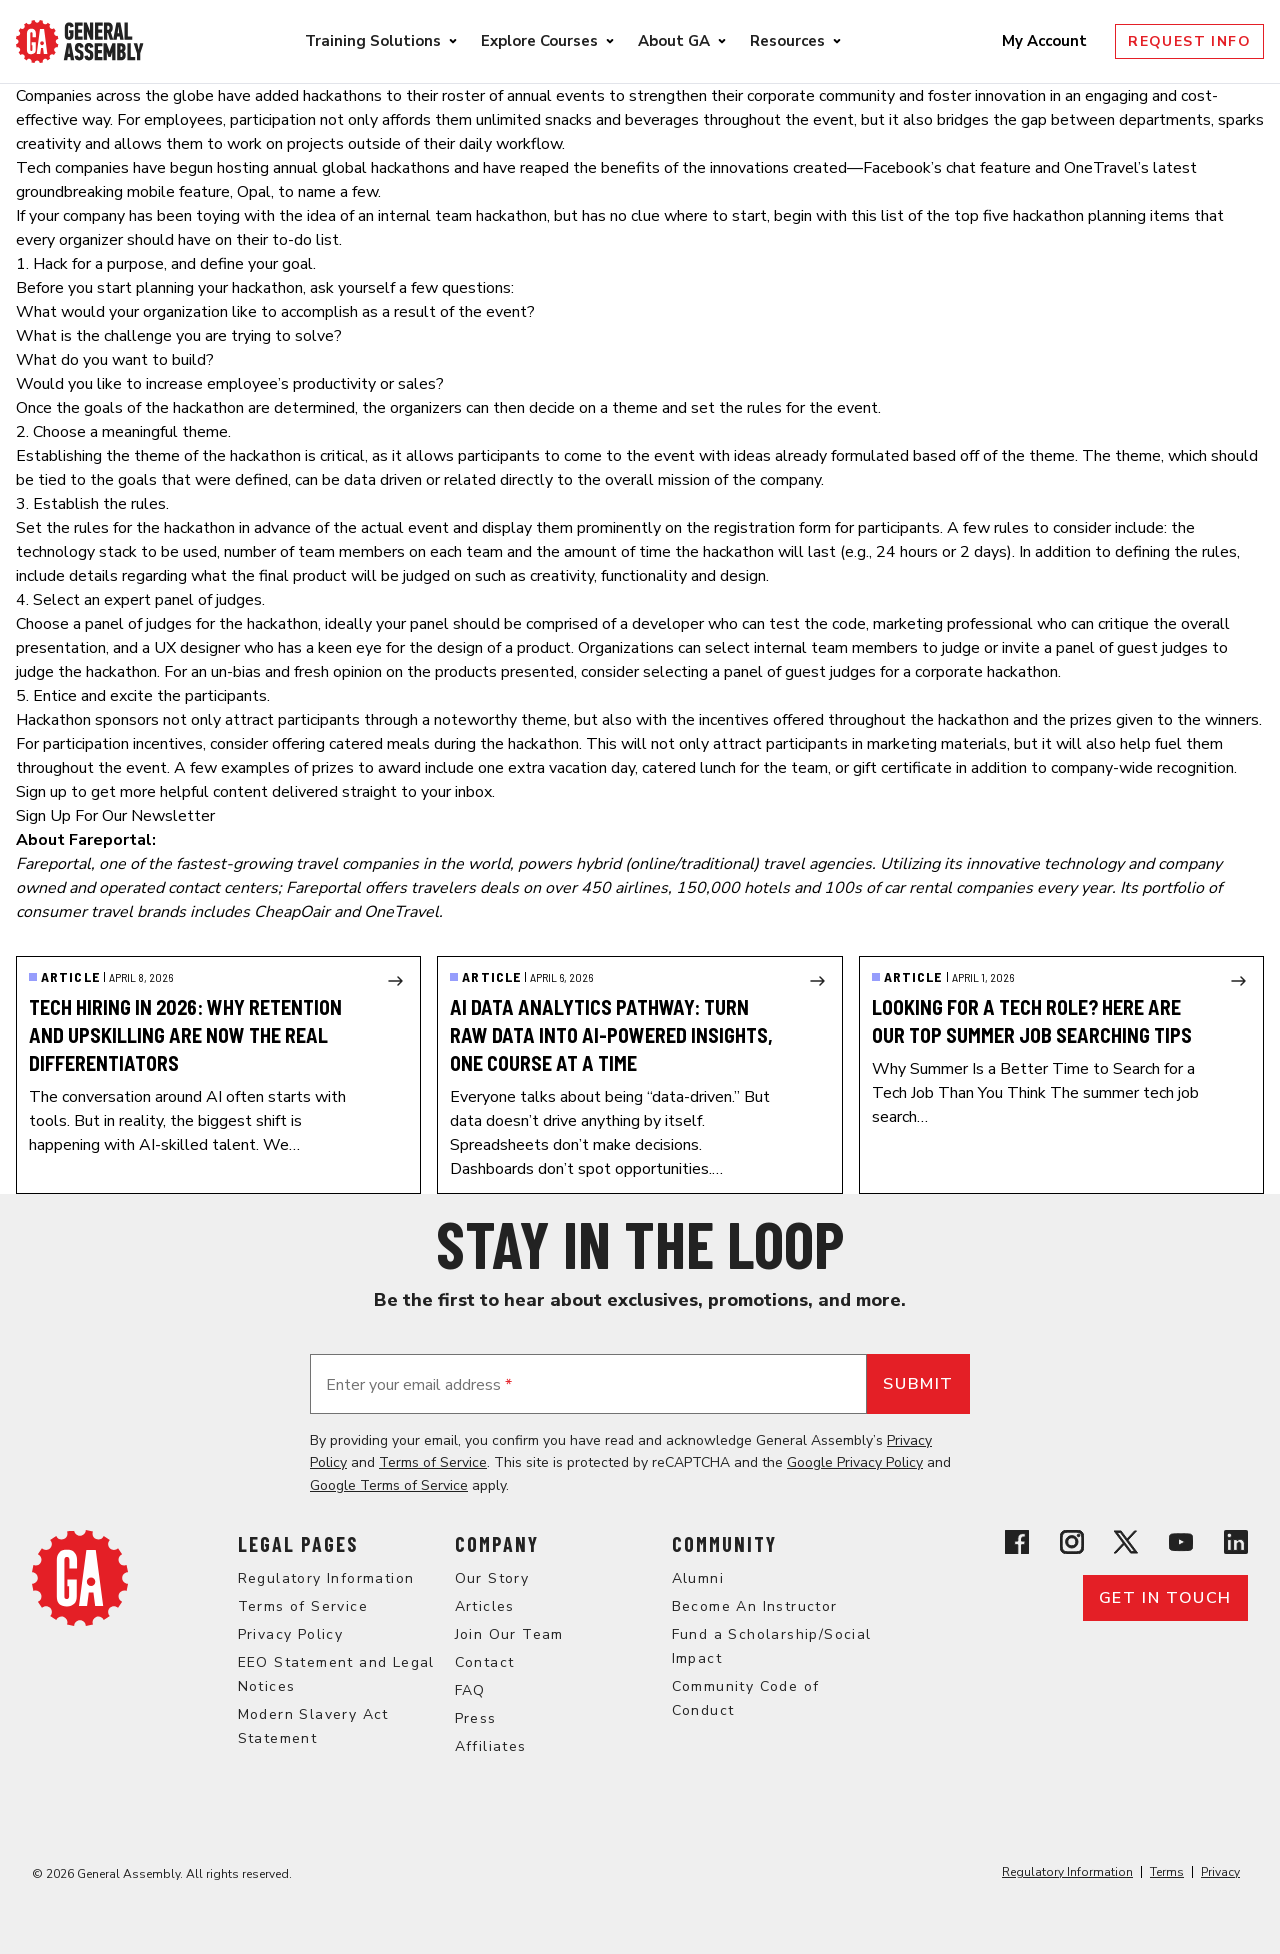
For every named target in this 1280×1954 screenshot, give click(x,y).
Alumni (698, 1578)
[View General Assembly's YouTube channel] (1181, 1542)
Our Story (492, 1578)
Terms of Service (433, 1462)
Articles (485, 1606)
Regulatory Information (326, 1578)
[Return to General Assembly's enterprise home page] (80, 41)
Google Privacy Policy (855, 1462)
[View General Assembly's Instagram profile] (1072, 1542)
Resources (787, 41)
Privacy (1220, 1872)
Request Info (1189, 41)
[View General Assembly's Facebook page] (1017, 1542)
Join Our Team (509, 1634)
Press (476, 1718)
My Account (1046, 41)
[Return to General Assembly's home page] (80, 1578)
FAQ (470, 1690)
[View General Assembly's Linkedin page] (1236, 1542)
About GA (674, 41)
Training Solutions (373, 41)
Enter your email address (419, 1385)
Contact (485, 1662)
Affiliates (491, 1746)
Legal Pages (298, 1544)
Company (497, 1544)
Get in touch (1165, 1598)
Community (724, 1544)
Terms (1167, 1872)
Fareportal (53, 864)
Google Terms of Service (389, 1485)
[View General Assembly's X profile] (1126, 1542)
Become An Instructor (755, 1606)
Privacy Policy (291, 1634)
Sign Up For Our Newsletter (115, 816)
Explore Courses (539, 41)
